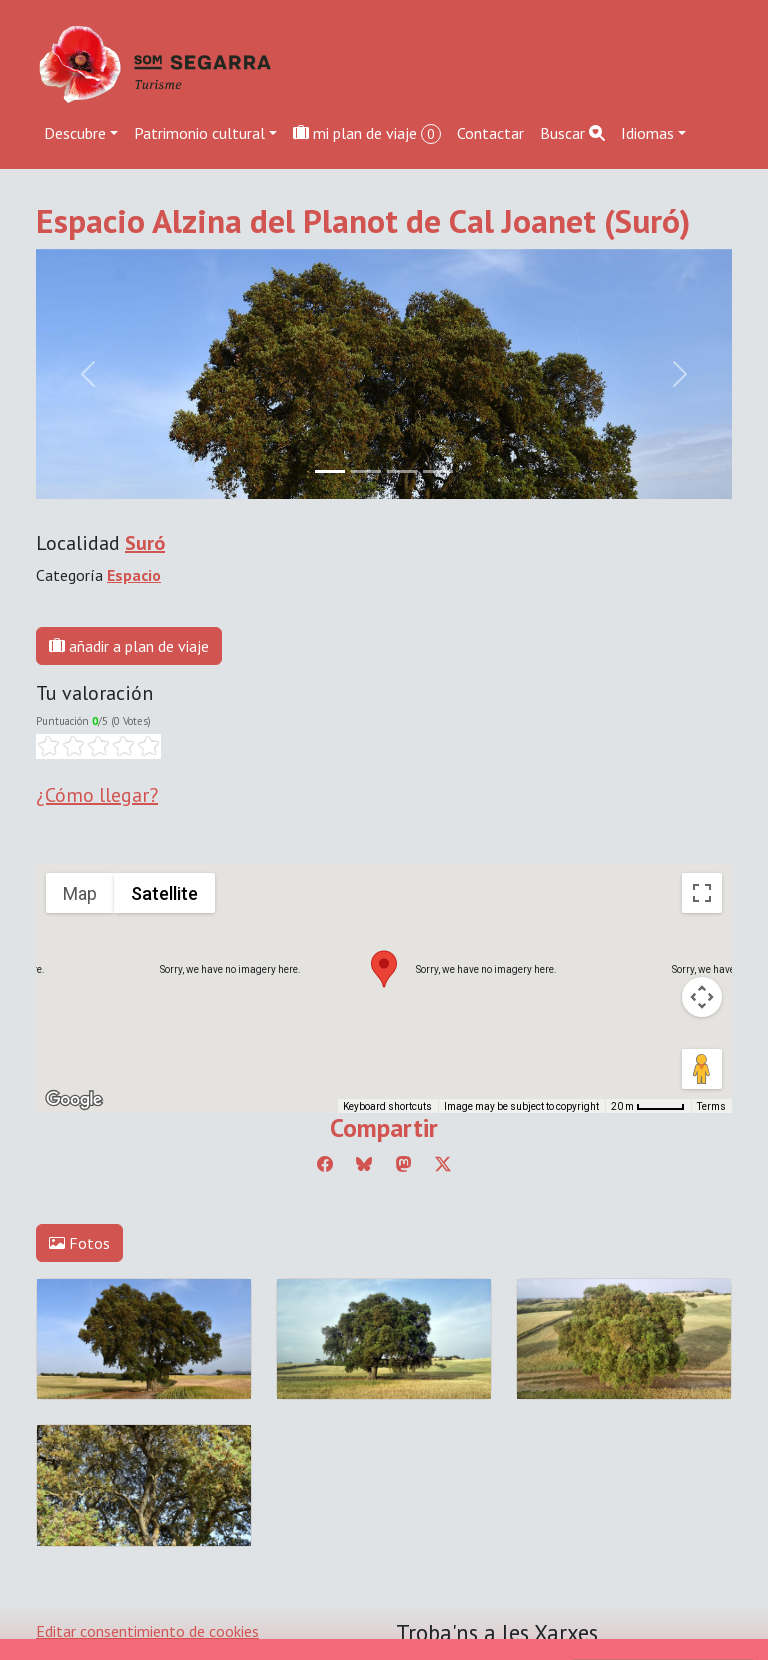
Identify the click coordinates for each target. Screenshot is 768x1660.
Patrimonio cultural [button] (199, 133)
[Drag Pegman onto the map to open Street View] (702, 1069)
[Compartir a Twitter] (443, 1164)
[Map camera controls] (702, 997)
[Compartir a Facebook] (325, 1164)
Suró (145, 543)
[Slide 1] (366, 471)
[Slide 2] (402, 471)
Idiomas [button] (647, 133)
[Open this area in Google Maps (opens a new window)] (74, 1100)
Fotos (79, 1243)
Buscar (572, 133)
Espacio (134, 575)
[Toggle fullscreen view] (702, 893)
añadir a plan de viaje (129, 646)
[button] (384, 969)
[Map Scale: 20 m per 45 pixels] (648, 1106)
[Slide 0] (330, 471)
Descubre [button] (75, 133)
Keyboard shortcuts (387, 1106)
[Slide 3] (438, 471)
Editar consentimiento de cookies (147, 1631)
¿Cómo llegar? (97, 795)
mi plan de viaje (367, 133)
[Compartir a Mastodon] (404, 1164)
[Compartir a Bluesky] (364, 1164)
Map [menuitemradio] (80, 893)
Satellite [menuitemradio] (164, 893)
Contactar (490, 133)
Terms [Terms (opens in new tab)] (711, 1106)
